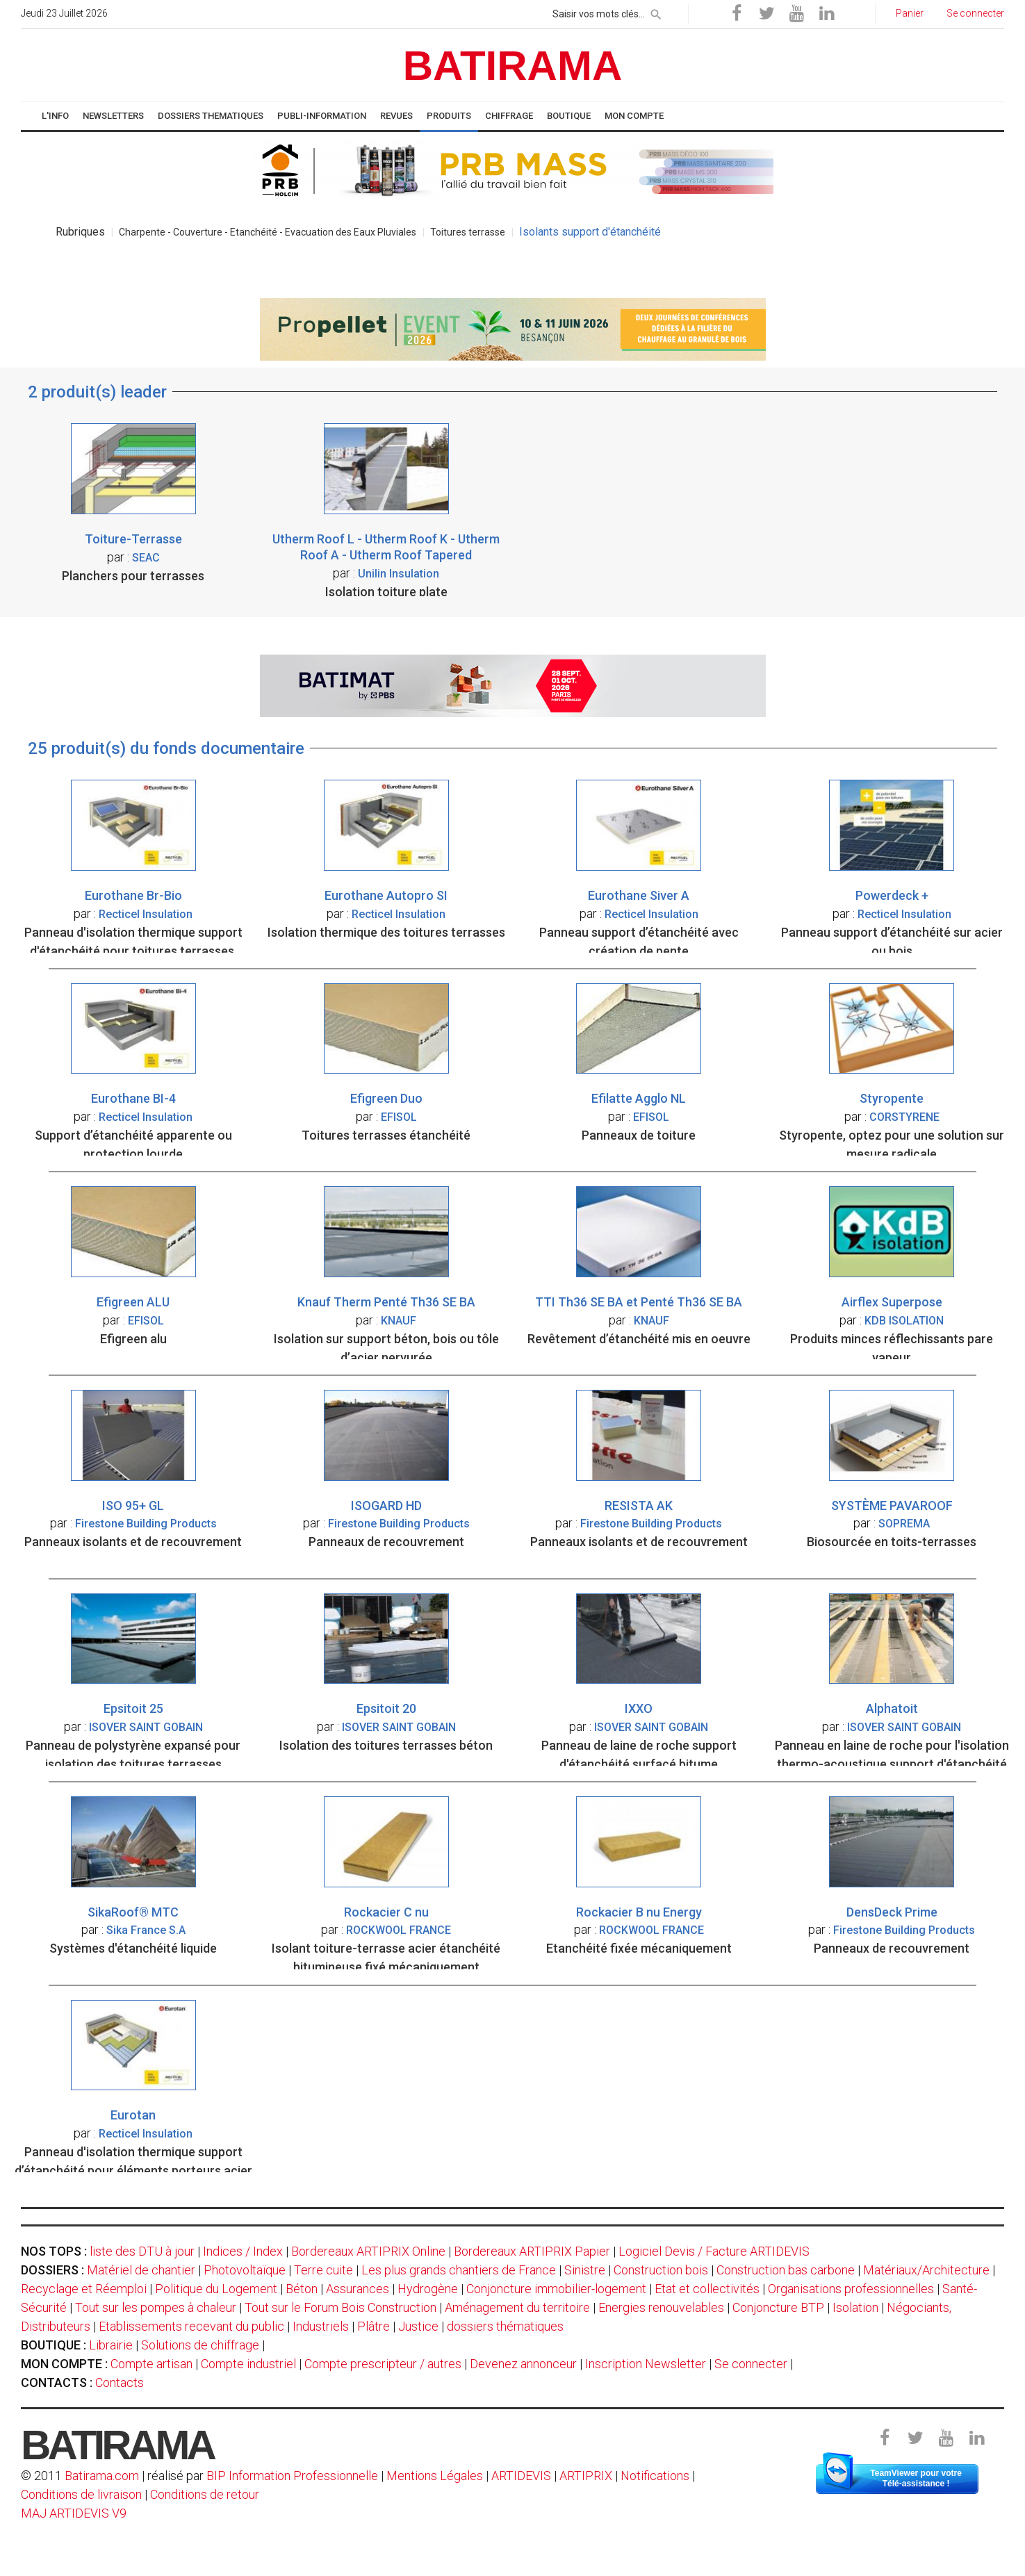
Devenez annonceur (523, 2363)
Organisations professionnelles (851, 2288)
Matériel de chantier (141, 2270)
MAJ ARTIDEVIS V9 (73, 2513)
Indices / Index (243, 2251)
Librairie (111, 2345)
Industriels (321, 2326)
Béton (302, 2288)
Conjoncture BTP (778, 2307)
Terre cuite (323, 2270)
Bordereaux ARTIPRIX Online (368, 2251)
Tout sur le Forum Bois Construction (340, 2307)
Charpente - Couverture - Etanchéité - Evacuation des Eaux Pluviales (267, 232)
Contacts (119, 2382)
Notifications (656, 2475)
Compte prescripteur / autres (382, 2363)
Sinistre (584, 2270)
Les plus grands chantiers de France (458, 2270)
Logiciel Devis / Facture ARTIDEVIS (714, 2251)
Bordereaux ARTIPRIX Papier (532, 2251)
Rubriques (80, 231)
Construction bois (661, 2270)
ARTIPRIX (585, 2475)
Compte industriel (248, 2363)
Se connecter (750, 2363)
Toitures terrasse (467, 232)
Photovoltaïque (245, 2270)
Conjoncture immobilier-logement (556, 2288)
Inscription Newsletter (645, 2363)
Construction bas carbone (785, 2270)
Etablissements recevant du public (191, 2326)
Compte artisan (151, 2363)
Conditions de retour (204, 2494)
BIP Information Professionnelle (292, 2475)
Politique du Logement (216, 2288)
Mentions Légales (434, 2475)
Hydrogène (427, 2288)
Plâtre (373, 2326)
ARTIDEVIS (521, 2475)
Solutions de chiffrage (200, 2345)
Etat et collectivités (707, 2288)
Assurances (357, 2288)
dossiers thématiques (505, 2326)
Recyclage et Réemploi (84, 2288)
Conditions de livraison (81, 2494)
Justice (418, 2326)
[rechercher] (656, 11)
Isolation (855, 2307)
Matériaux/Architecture (926, 2270)
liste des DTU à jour (142, 2251)
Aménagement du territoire (517, 2307)
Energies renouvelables (661, 2307)
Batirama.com (102, 2475)
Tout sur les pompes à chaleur (155, 2307)
